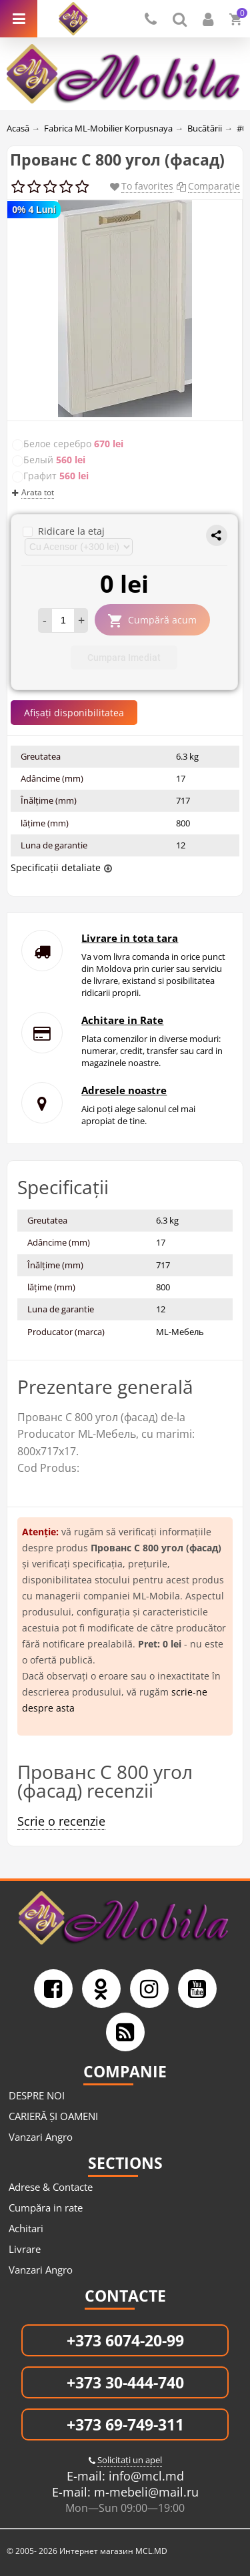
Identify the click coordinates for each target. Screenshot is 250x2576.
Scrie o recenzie (61, 1821)
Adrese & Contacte (51, 2187)
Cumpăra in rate (46, 2207)
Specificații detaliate (56, 867)
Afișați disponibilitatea (74, 712)
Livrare (25, 2249)
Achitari (26, 2228)
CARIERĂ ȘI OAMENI (53, 2116)
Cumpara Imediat (124, 657)
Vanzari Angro (41, 2136)
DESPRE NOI (37, 2095)
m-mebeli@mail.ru (145, 2492)
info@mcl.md (144, 2476)
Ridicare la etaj (64, 531)
